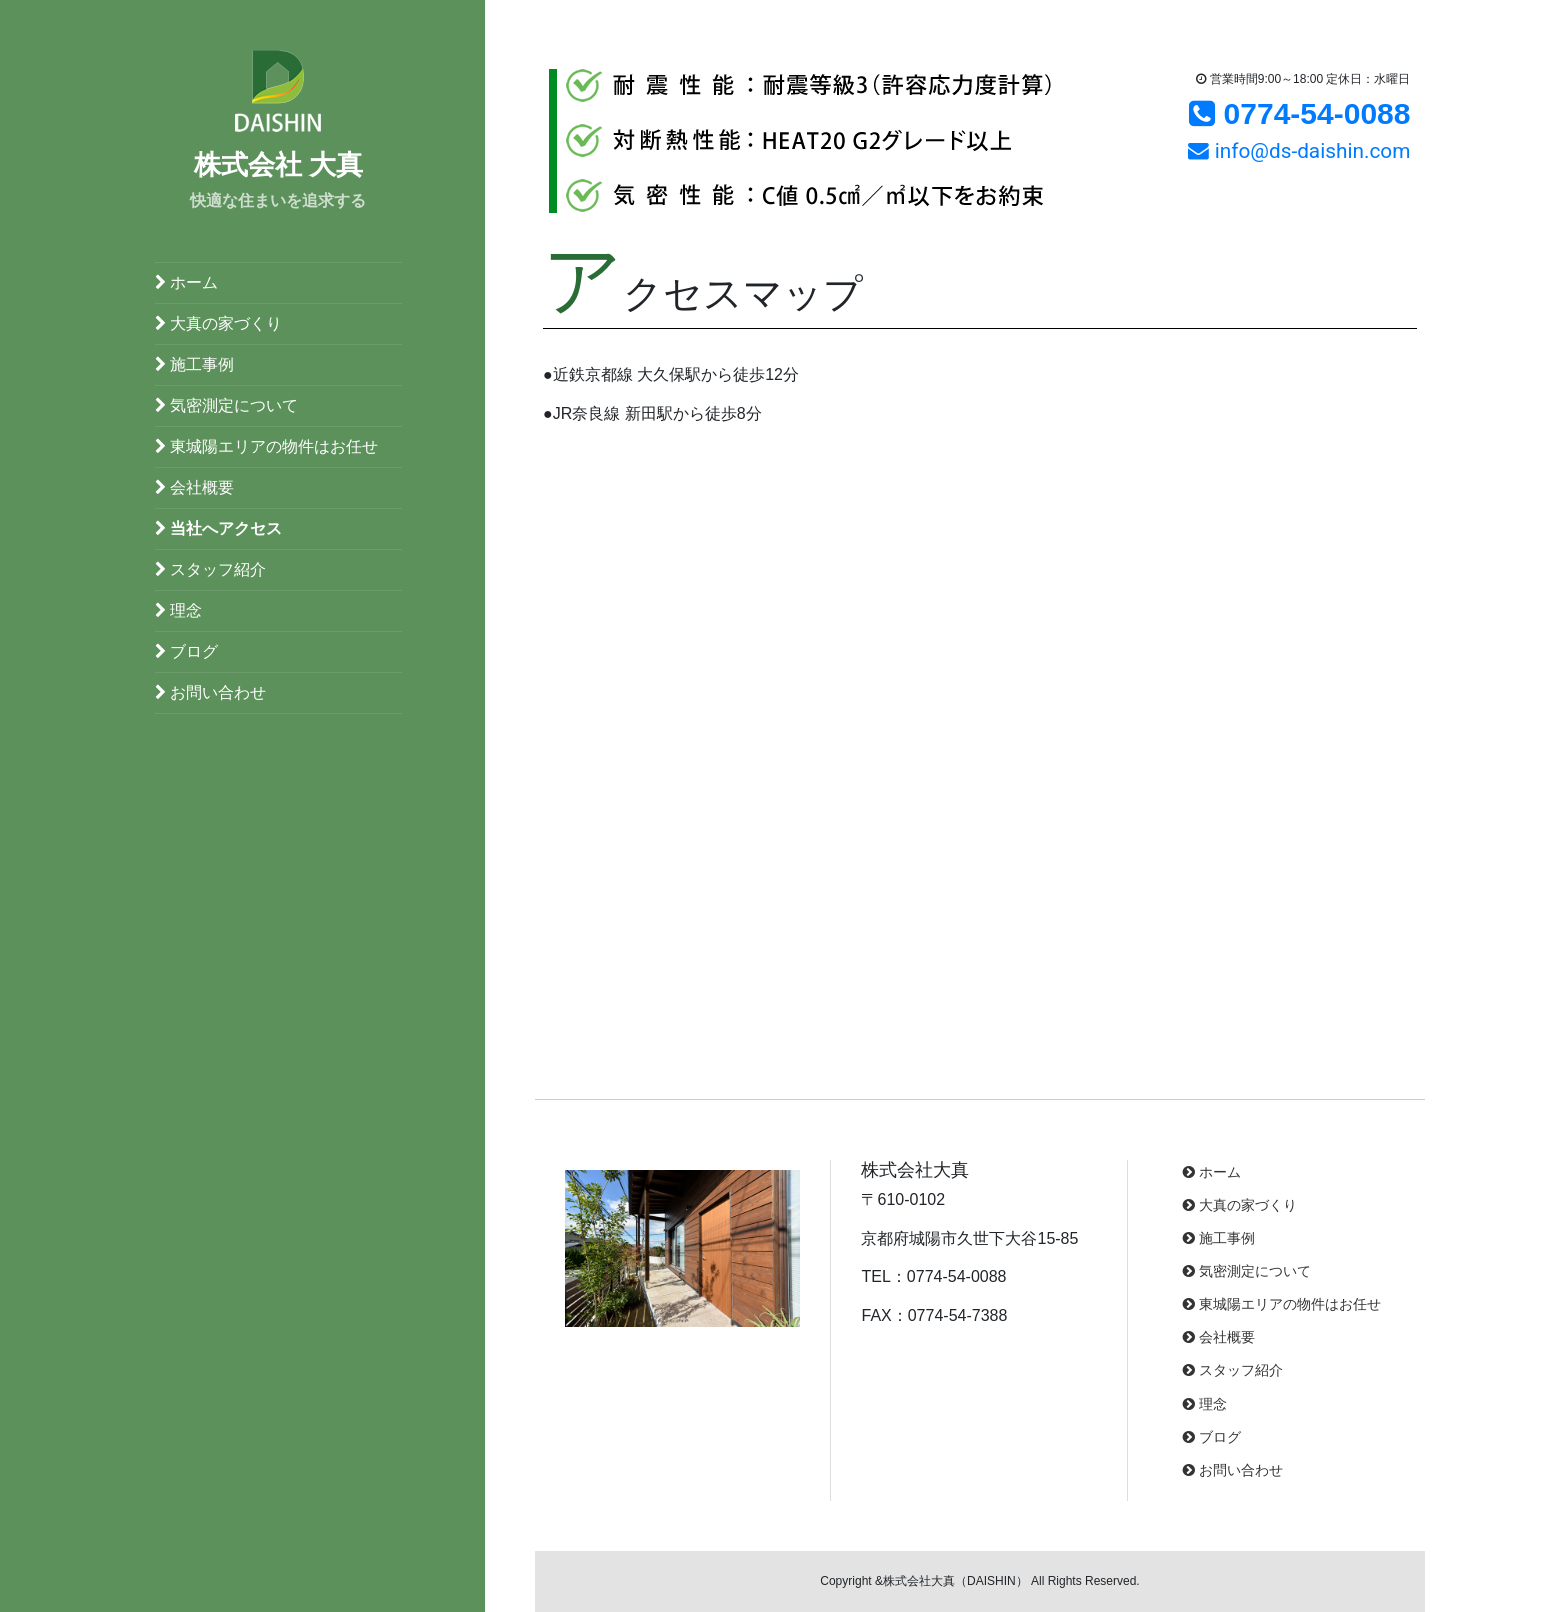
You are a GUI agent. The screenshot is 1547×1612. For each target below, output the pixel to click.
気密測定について (226, 405)
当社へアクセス (218, 528)
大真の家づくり (218, 323)
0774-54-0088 (1299, 113)
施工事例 (194, 364)
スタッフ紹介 (210, 569)
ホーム (186, 282)
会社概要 (194, 487)
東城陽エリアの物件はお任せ (266, 446)
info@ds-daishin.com (1299, 151)
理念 (178, 610)
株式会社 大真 (279, 165)
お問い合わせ (210, 692)
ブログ (186, 651)
